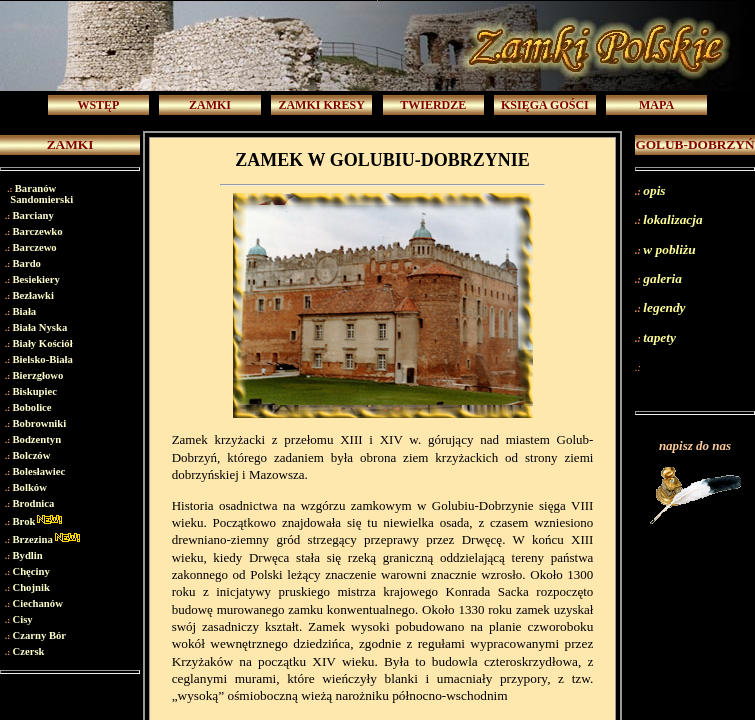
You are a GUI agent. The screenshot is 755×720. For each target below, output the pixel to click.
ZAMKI (210, 105)
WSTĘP (98, 105)
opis (654, 190)
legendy (664, 307)
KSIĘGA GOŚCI (545, 105)
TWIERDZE (433, 105)
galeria (662, 278)
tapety (659, 337)
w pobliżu (669, 249)
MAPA (656, 105)
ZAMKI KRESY (321, 105)
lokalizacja (672, 219)
